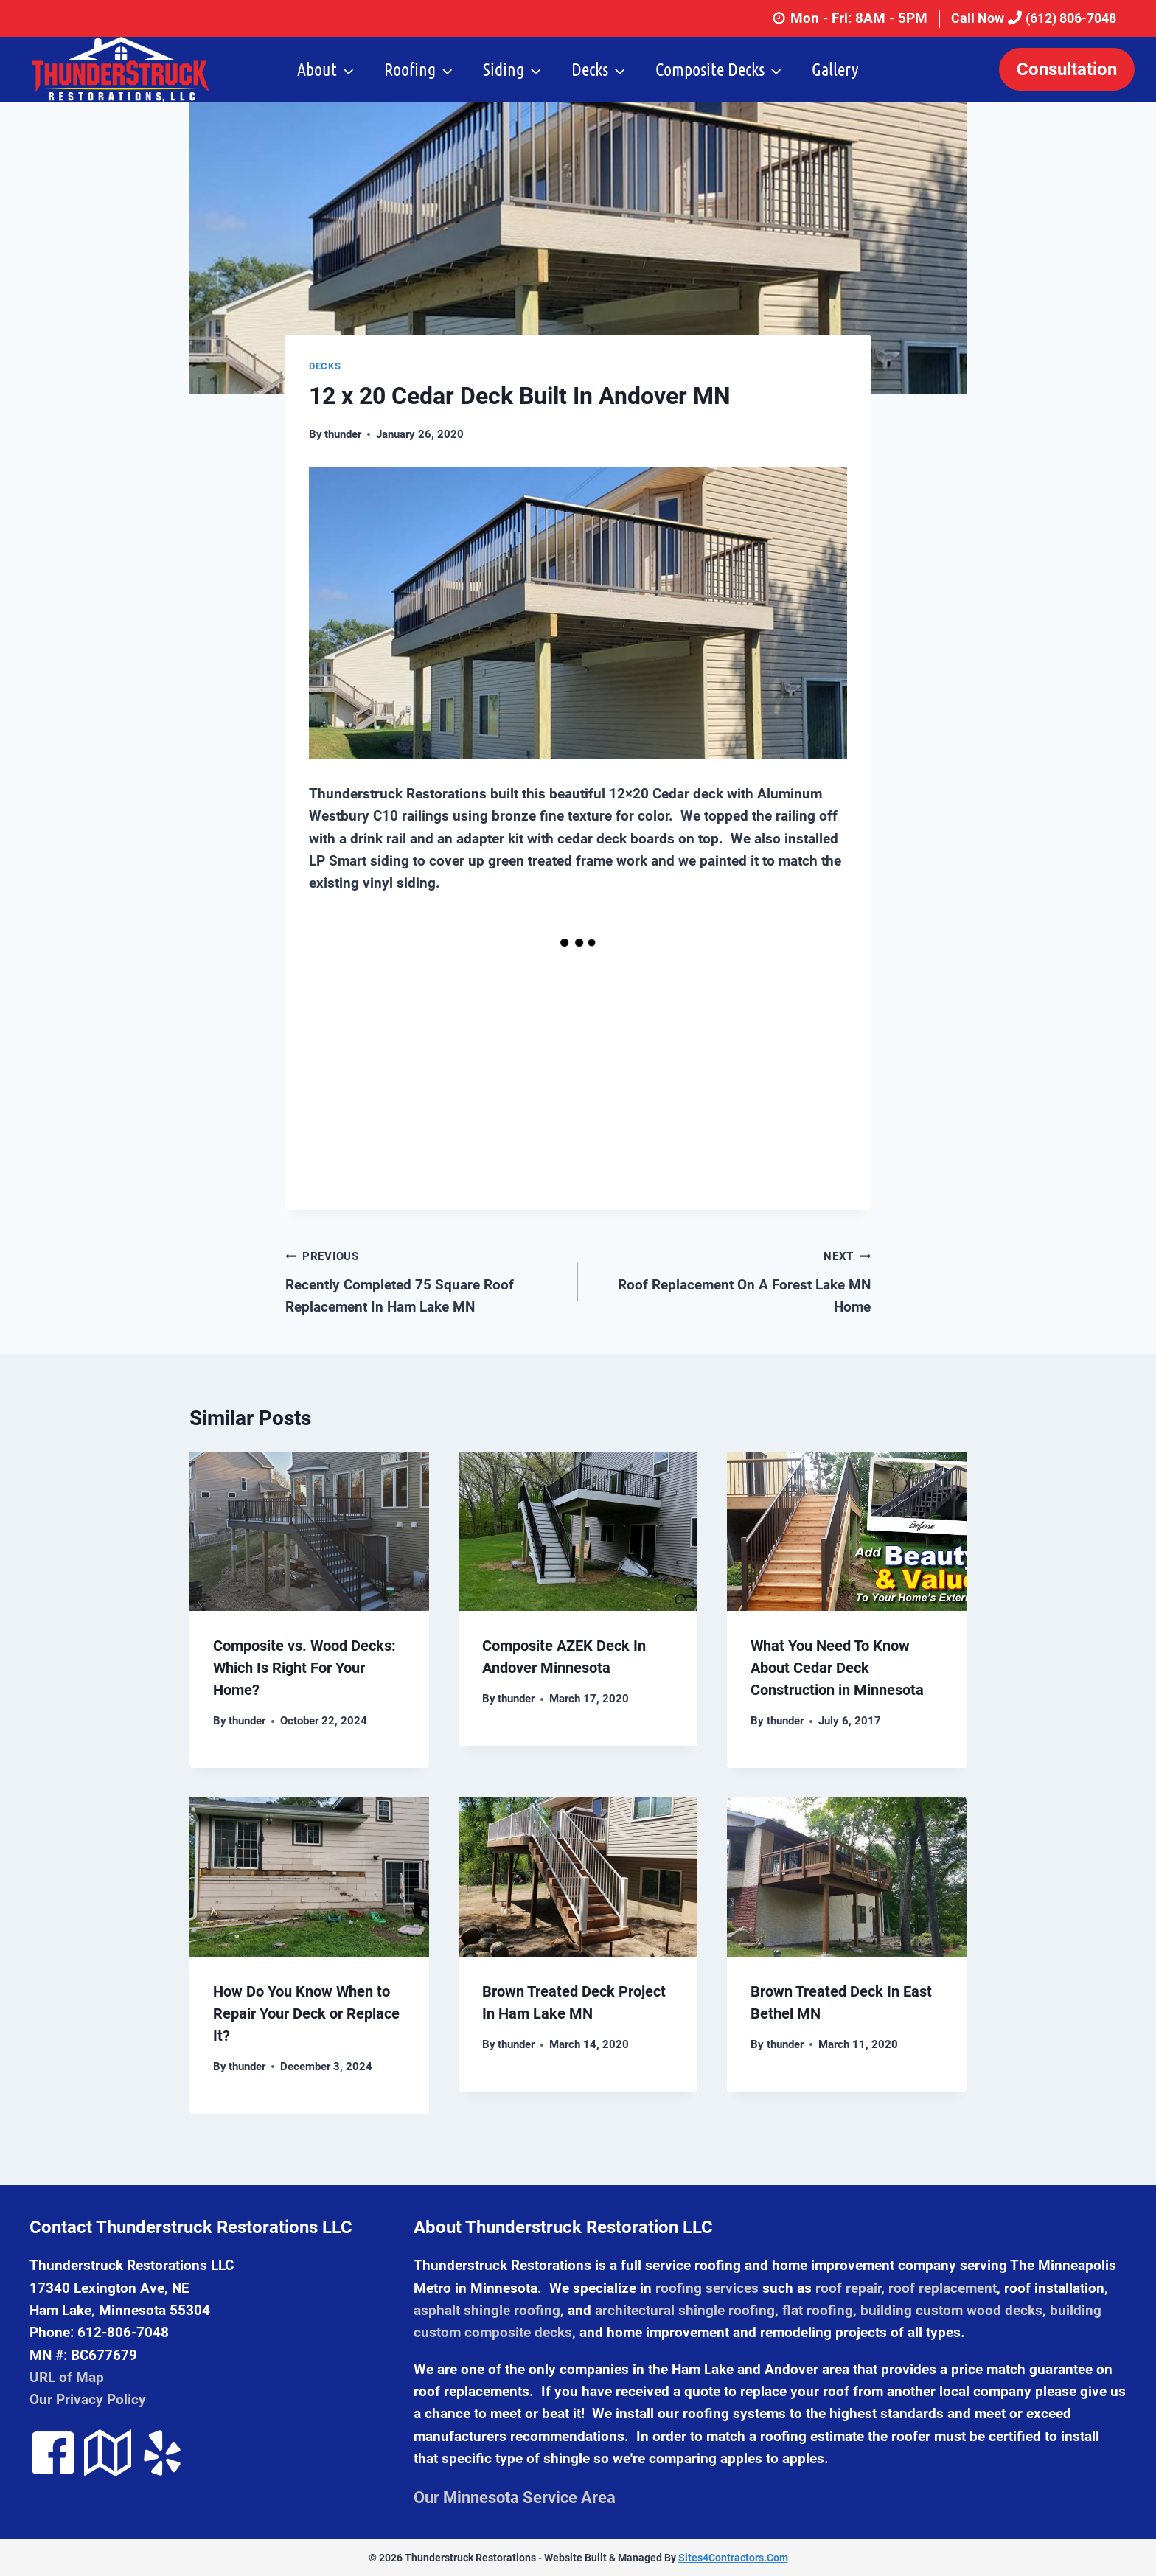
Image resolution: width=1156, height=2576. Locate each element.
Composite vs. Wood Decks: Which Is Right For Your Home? (304, 1668)
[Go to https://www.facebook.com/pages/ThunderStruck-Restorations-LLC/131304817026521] (53, 2454)
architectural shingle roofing (685, 2310)
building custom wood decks (951, 2310)
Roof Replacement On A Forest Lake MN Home (731, 1280)
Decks (325, 366)
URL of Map (66, 2377)
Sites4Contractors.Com (733, 2557)
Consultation (1067, 69)
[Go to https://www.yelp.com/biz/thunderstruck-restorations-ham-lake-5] (162, 2454)
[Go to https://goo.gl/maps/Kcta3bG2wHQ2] (107, 2454)
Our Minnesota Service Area (515, 2497)
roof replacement (942, 2288)
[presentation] (309, 1531)
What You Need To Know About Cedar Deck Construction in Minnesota (837, 1668)
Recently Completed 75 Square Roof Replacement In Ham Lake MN (424, 1280)
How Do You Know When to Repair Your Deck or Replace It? (306, 2013)
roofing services (707, 2288)
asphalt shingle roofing (487, 2310)
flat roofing (817, 2310)
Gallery (835, 69)
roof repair (848, 2288)
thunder (342, 434)
